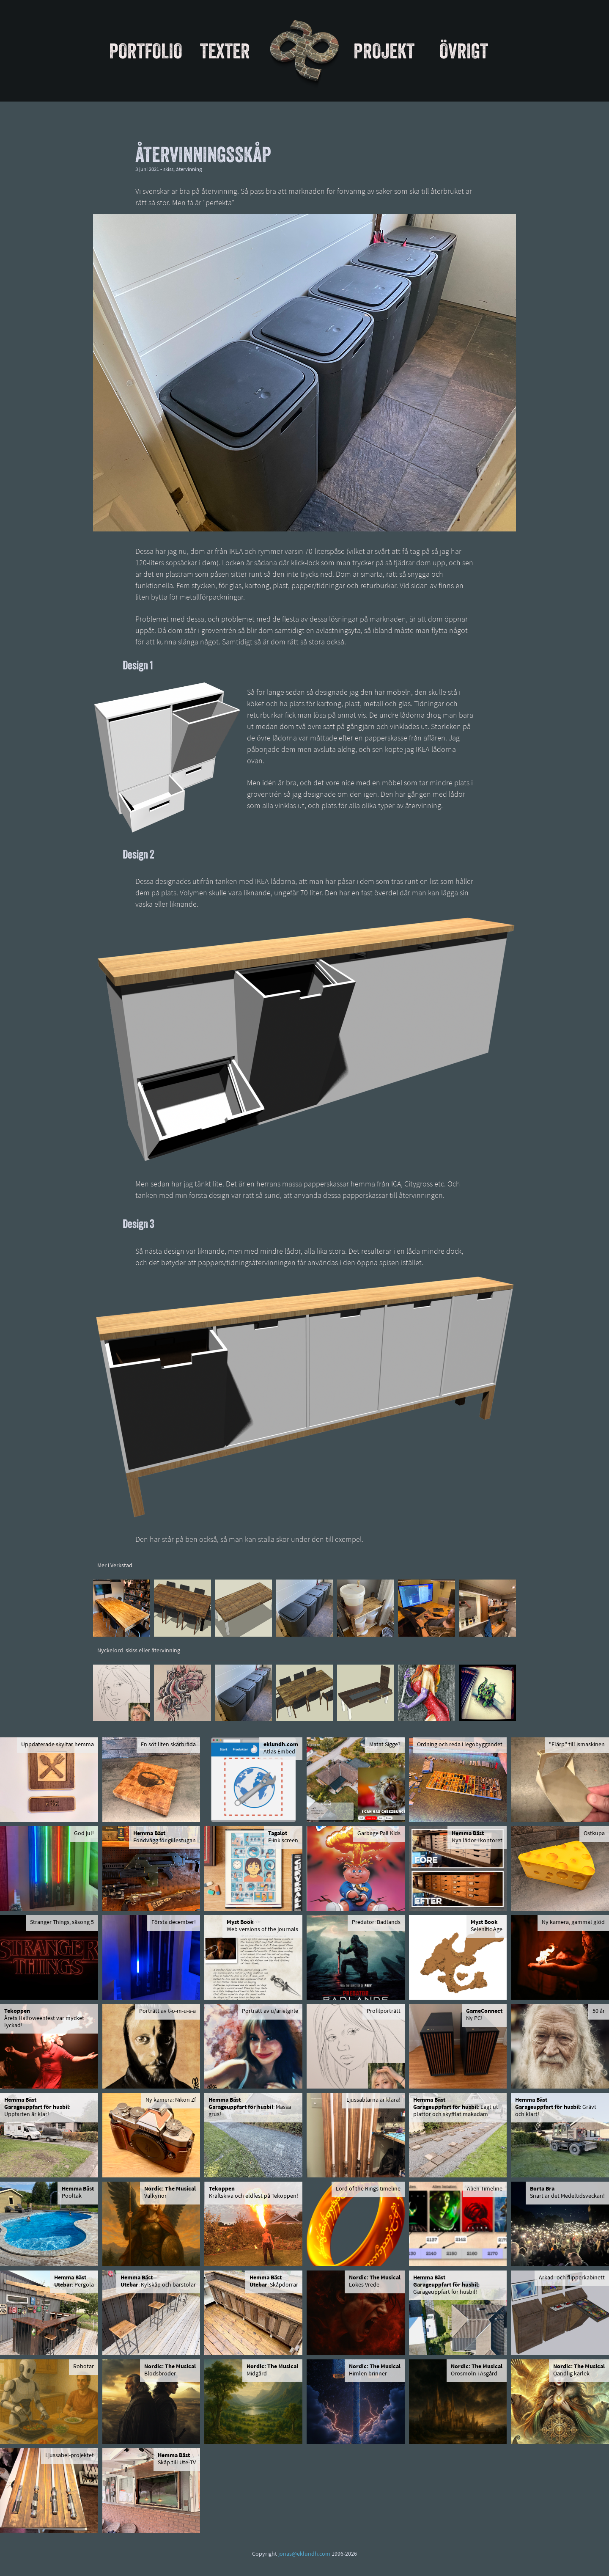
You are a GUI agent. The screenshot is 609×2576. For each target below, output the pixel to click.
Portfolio (145, 50)
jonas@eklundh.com (304, 2554)
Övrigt (463, 50)
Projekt (384, 50)
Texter (225, 50)
